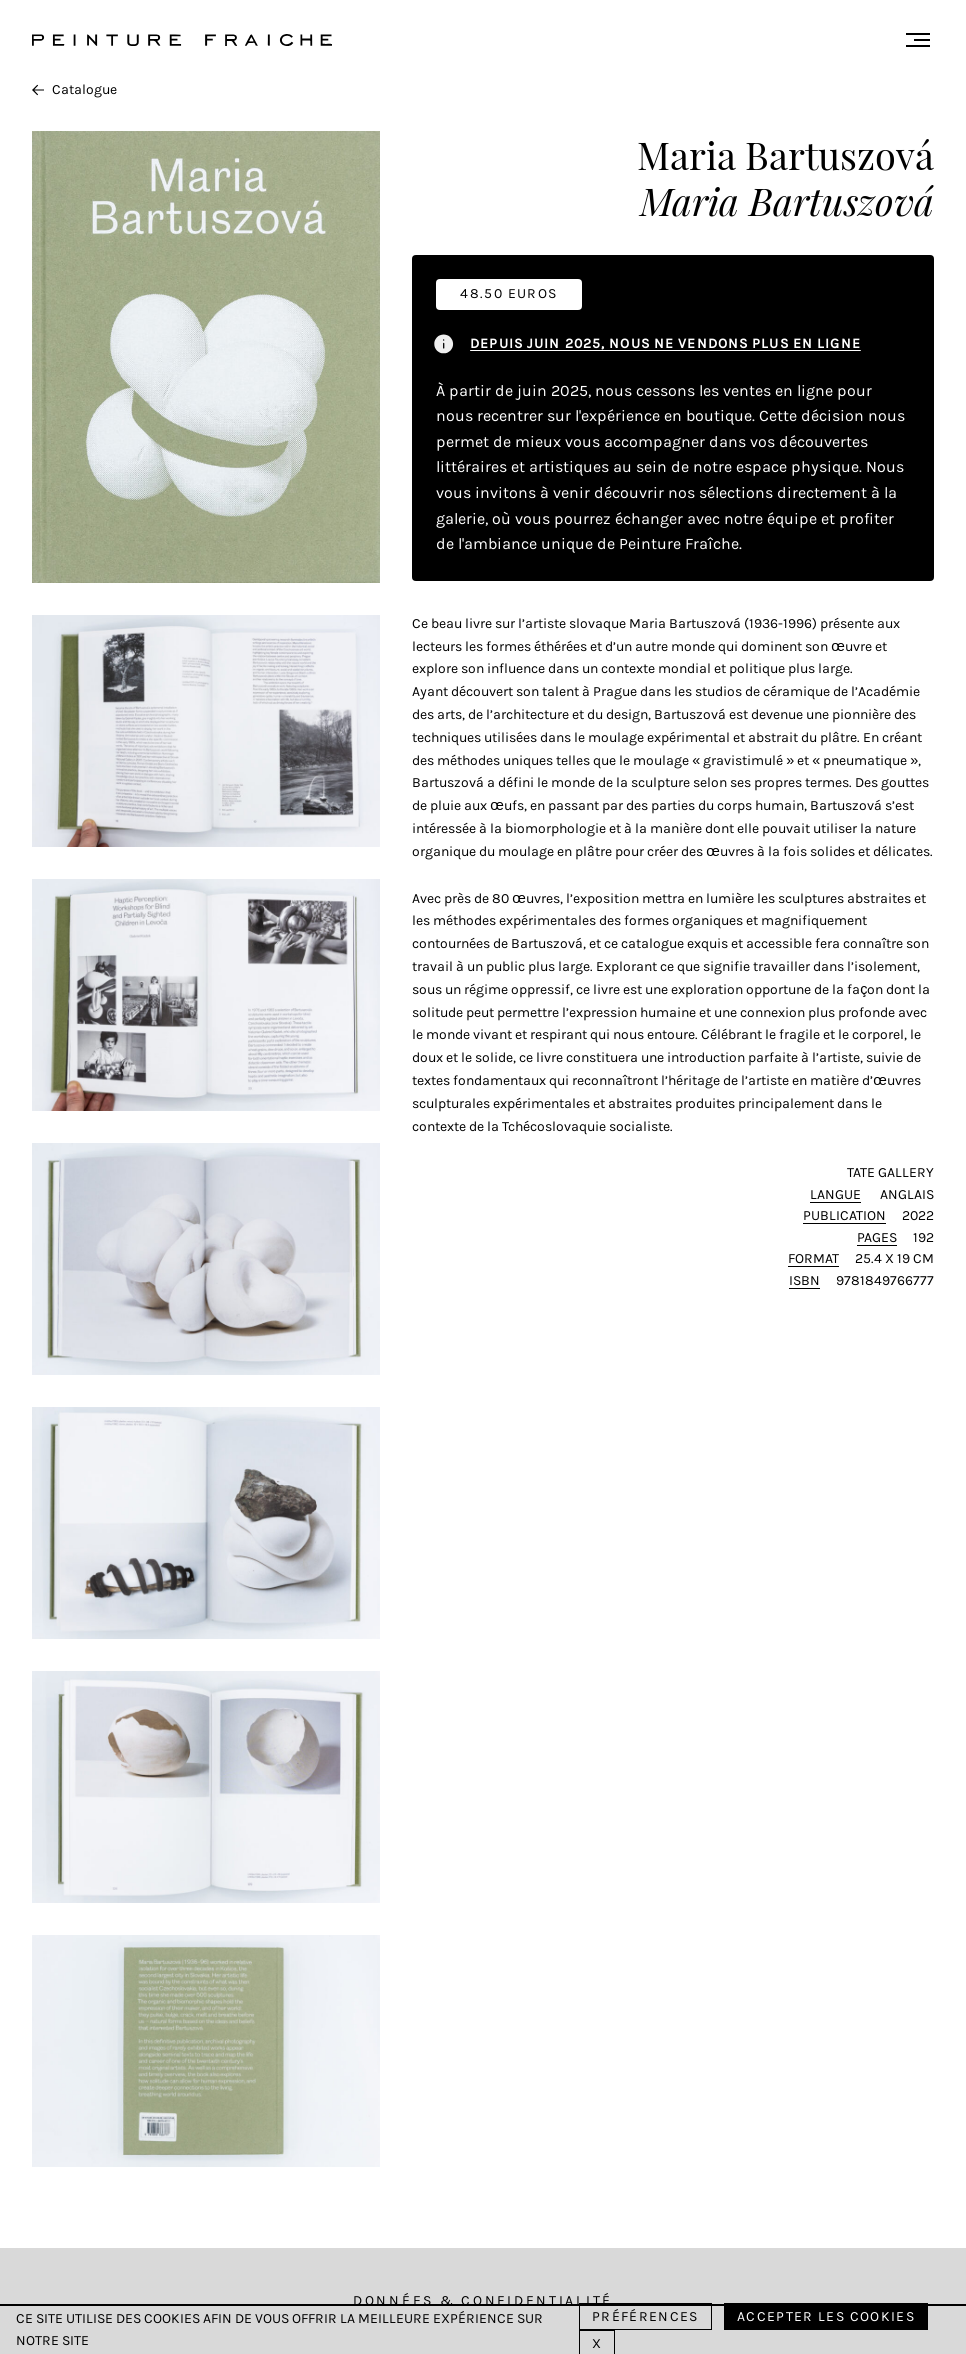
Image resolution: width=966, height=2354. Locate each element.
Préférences (645, 2316)
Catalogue (74, 89)
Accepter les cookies (826, 2316)
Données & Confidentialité (483, 2300)
